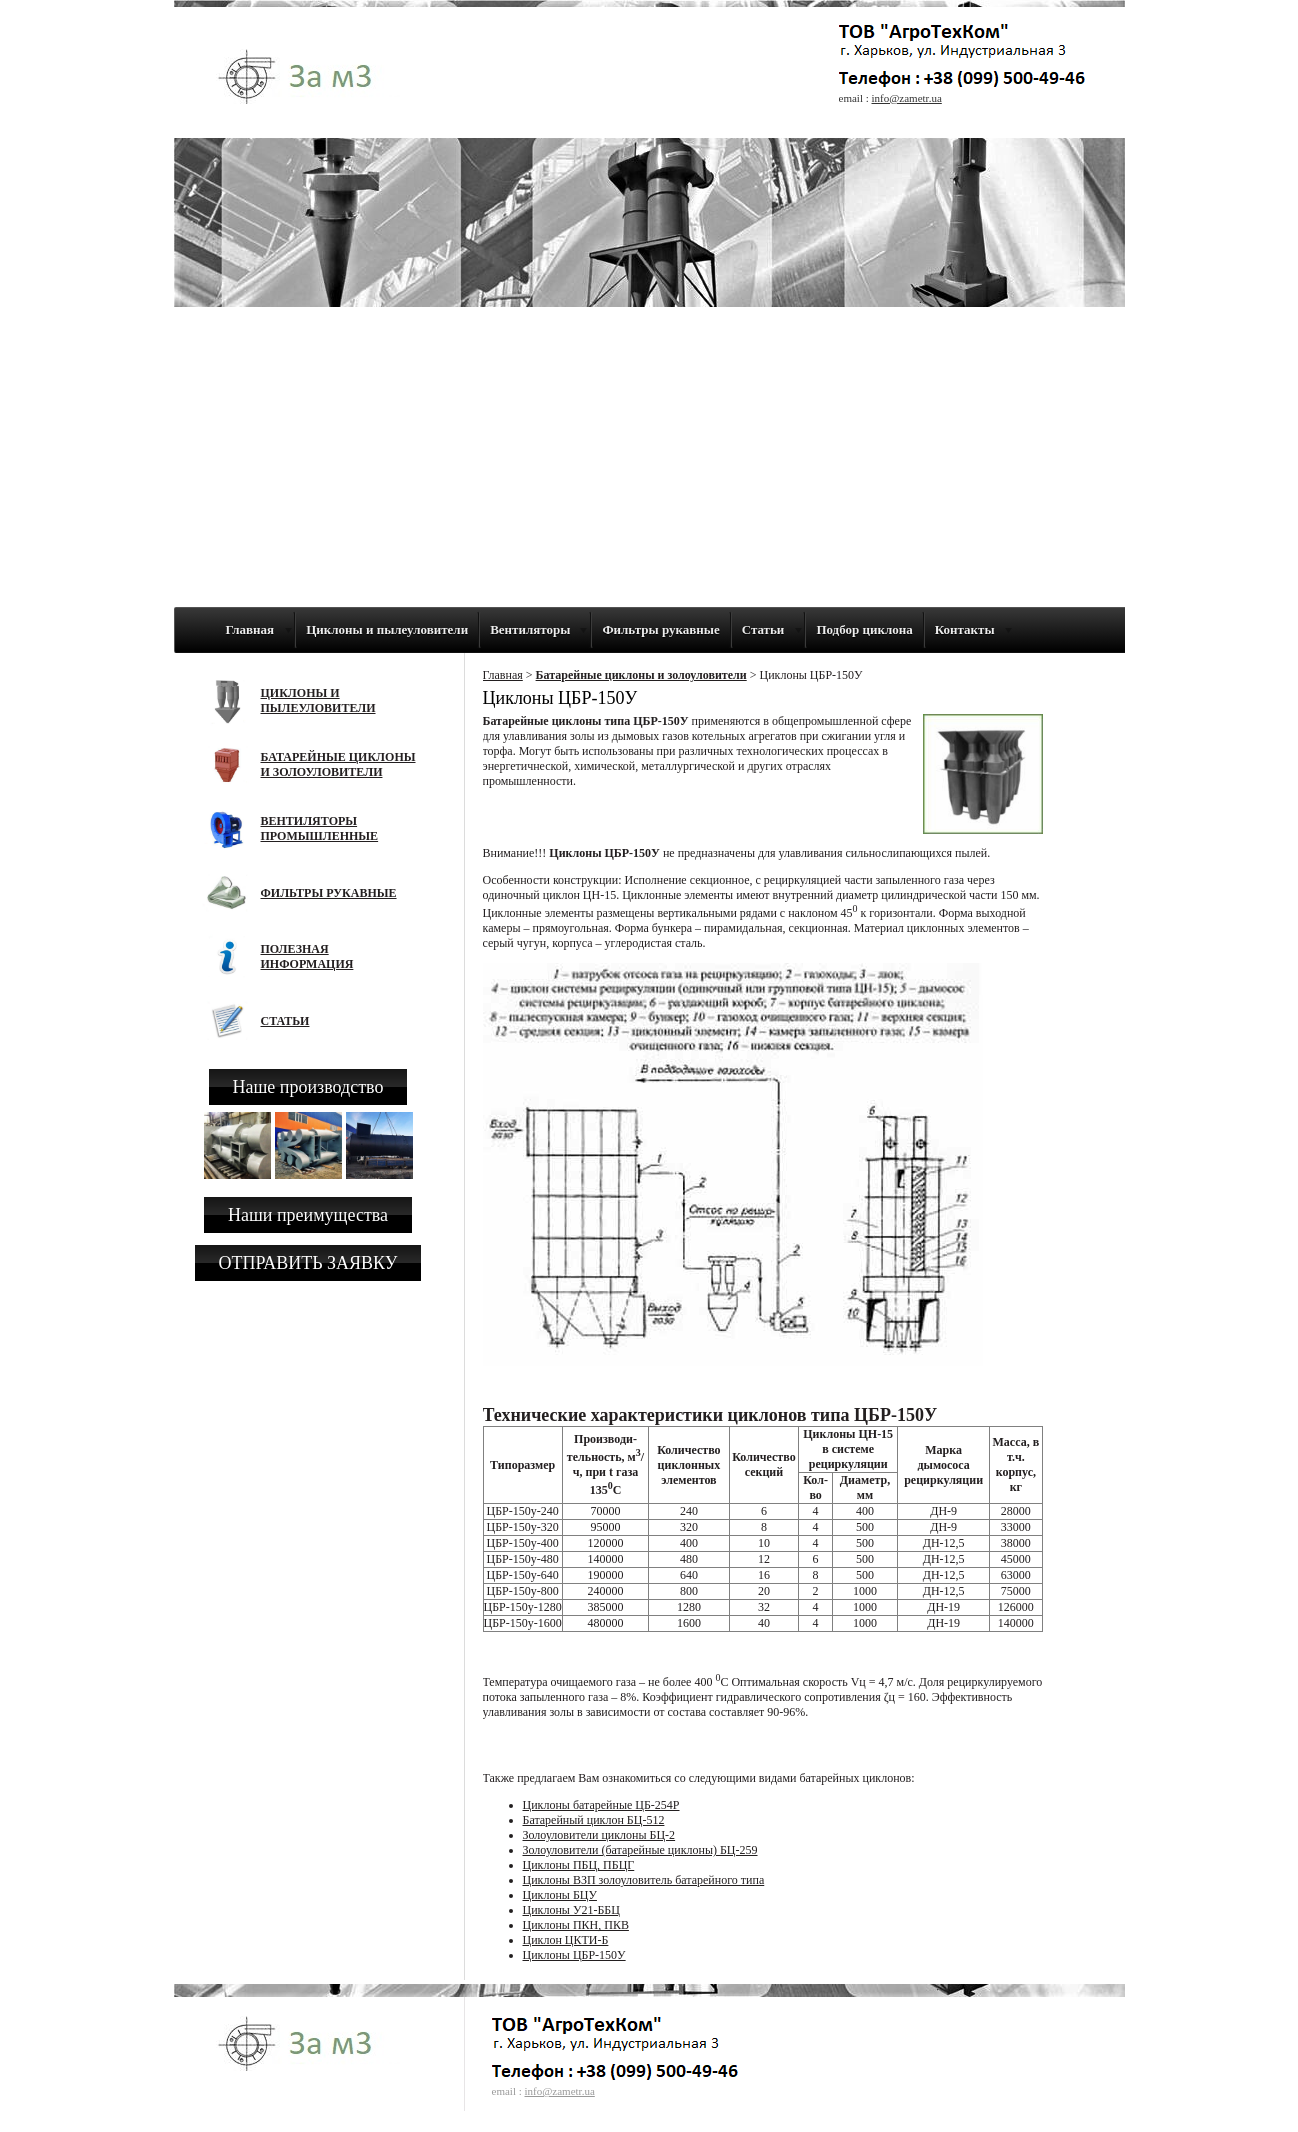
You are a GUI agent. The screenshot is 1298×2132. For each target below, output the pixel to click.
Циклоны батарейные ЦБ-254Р (601, 1805)
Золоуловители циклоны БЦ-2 (599, 1835)
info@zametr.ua (907, 98)
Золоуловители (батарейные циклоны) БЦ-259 (640, 1850)
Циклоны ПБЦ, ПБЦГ (579, 1865)
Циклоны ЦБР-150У (574, 1955)
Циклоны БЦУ (560, 1895)
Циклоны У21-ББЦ (571, 1910)
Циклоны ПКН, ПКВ (576, 1925)
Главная (503, 675)
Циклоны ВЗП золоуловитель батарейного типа (644, 1880)
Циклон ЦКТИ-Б (566, 1940)
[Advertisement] (649, 457)
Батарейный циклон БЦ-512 (594, 1820)
